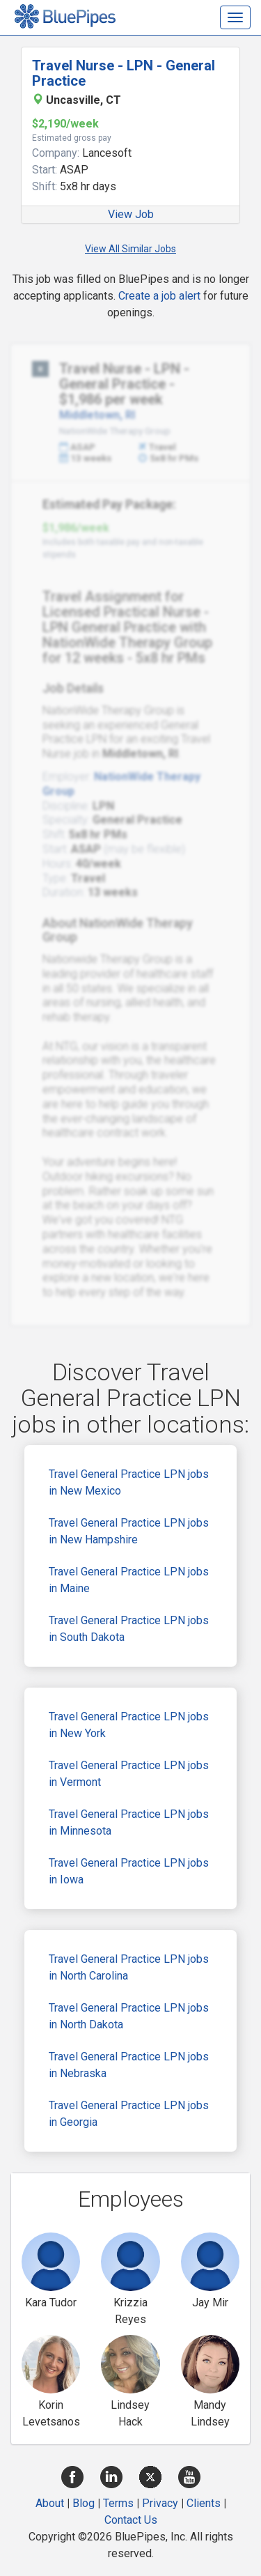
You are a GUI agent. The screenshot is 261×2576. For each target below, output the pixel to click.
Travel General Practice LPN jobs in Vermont (129, 1774)
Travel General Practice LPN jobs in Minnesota (129, 1822)
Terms (118, 2503)
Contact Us (130, 2520)
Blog (83, 2503)
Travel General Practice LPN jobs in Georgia (129, 2114)
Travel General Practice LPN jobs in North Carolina (129, 1967)
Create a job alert (159, 295)
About (49, 2503)
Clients (204, 2503)
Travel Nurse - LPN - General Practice (123, 73)
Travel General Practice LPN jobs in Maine (129, 1580)
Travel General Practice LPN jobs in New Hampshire (129, 1531)
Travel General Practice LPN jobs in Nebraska (129, 2065)
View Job (131, 214)
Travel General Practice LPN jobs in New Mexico (129, 1482)
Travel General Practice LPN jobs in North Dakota (129, 2016)
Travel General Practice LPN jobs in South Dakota (129, 1629)
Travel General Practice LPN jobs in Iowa (129, 1871)
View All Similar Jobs (130, 248)
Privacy (160, 2503)
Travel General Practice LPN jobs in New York (129, 1725)
